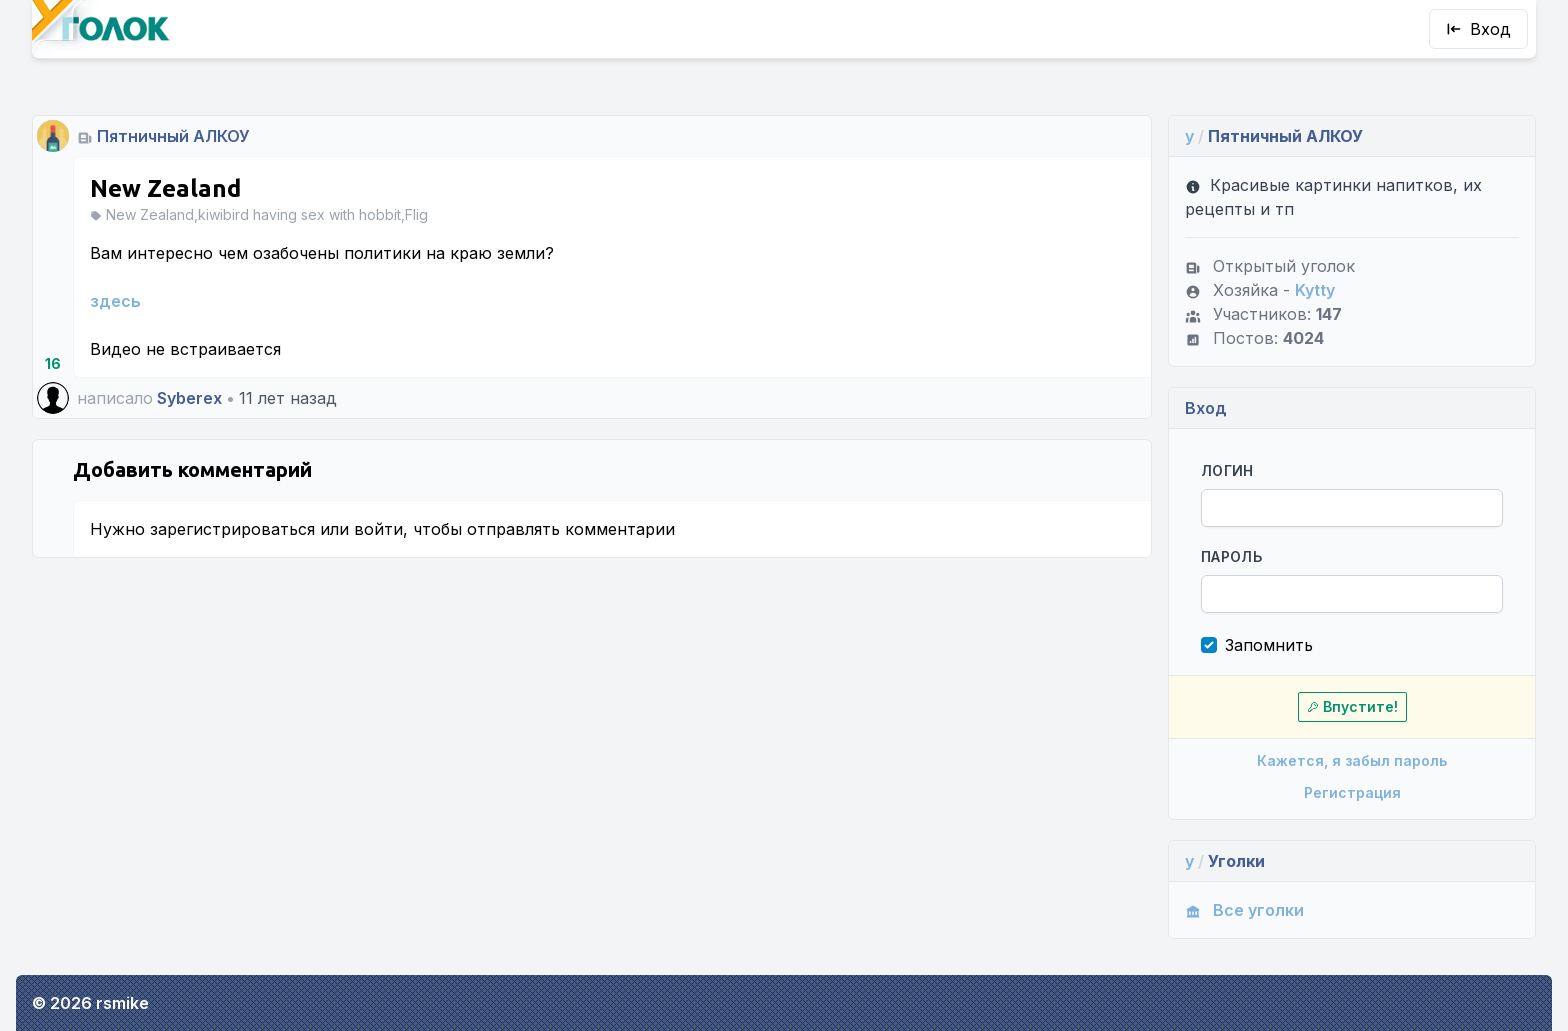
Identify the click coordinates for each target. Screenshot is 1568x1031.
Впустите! (1352, 706)
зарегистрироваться (232, 529)
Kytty (1315, 290)
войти (378, 529)
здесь (115, 301)
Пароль (1231, 556)
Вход (1478, 29)
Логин (1227, 470)
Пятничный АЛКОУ (173, 136)
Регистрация (1352, 792)
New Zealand (165, 188)
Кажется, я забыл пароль (1352, 760)
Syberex (189, 398)
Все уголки (1244, 910)
